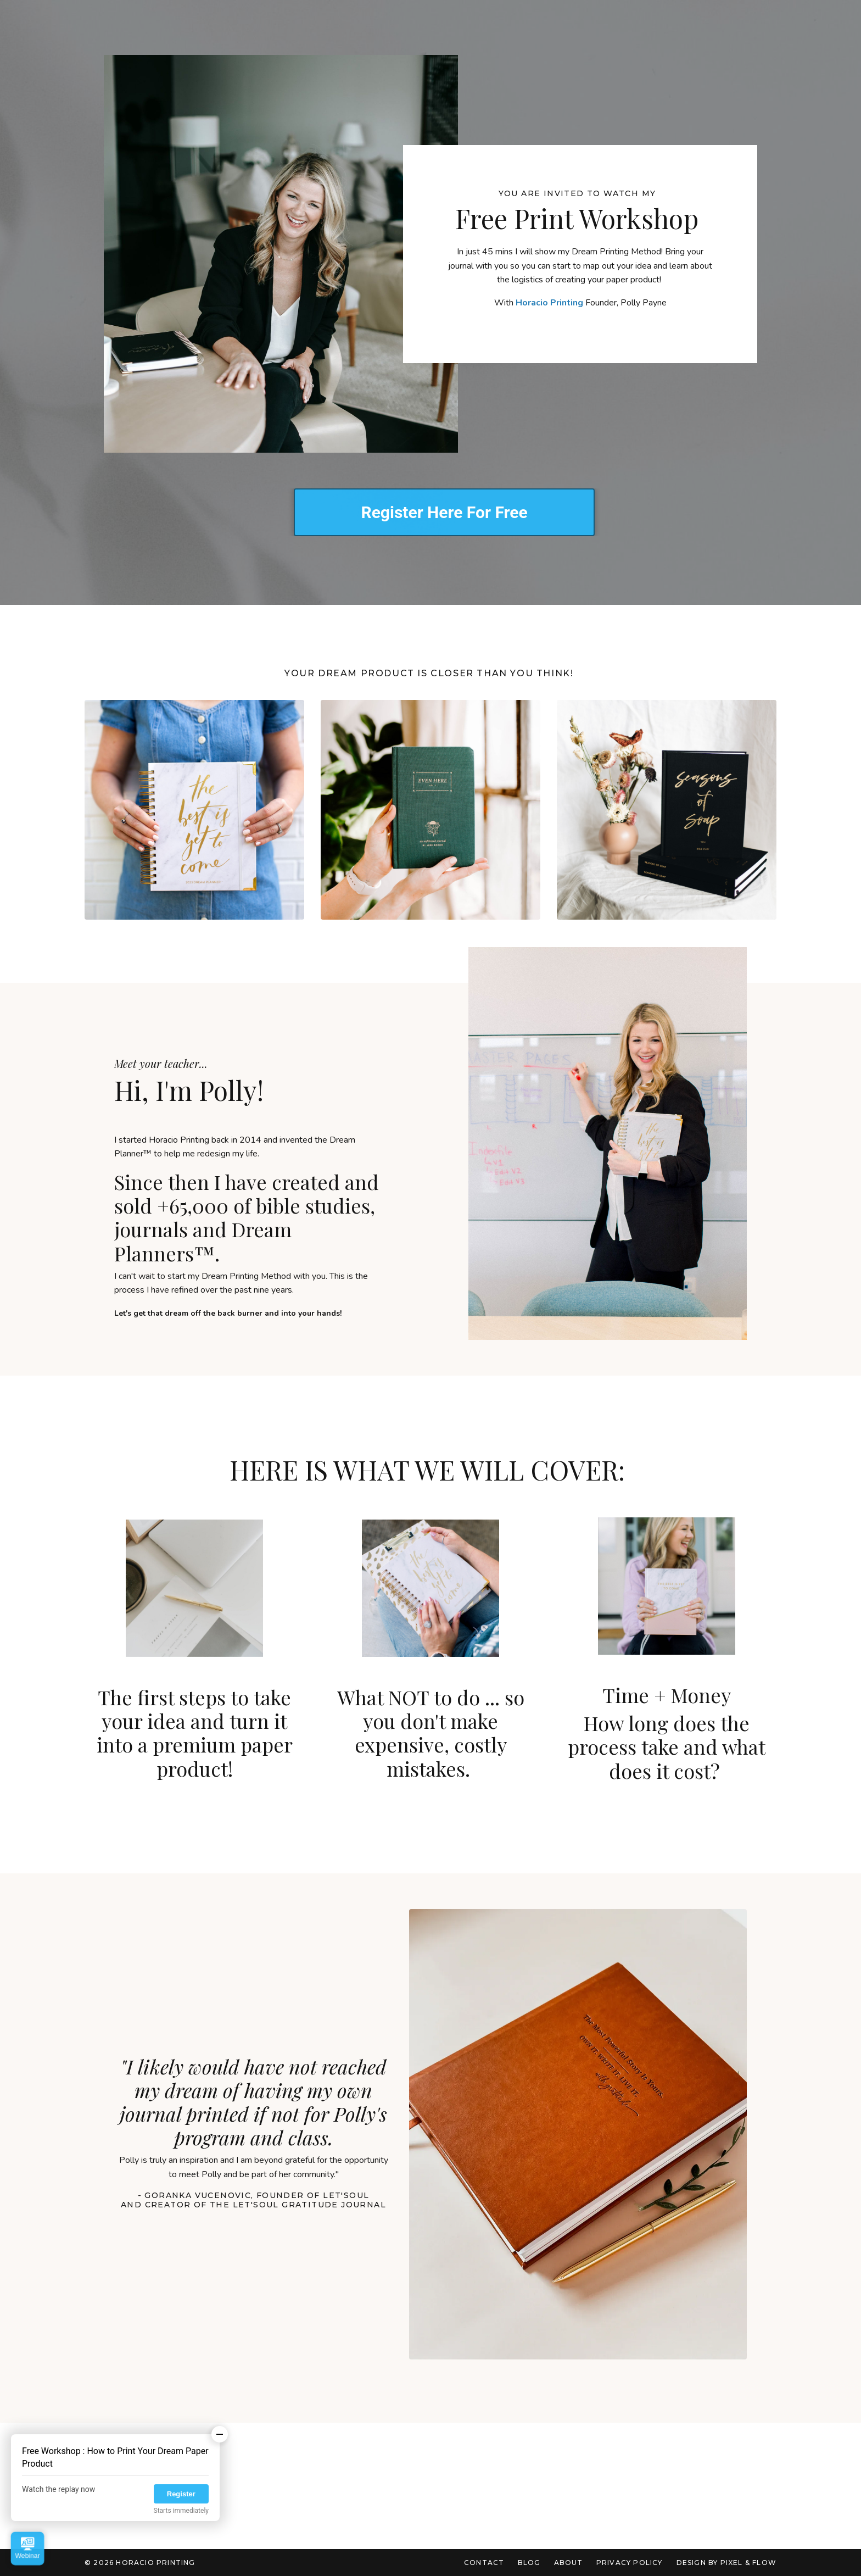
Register (181, 2494)
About (568, 2562)
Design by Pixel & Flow (726, 2562)
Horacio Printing (549, 303)
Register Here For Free (444, 512)
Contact (485, 2562)
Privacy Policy (629, 2562)
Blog (529, 2562)
